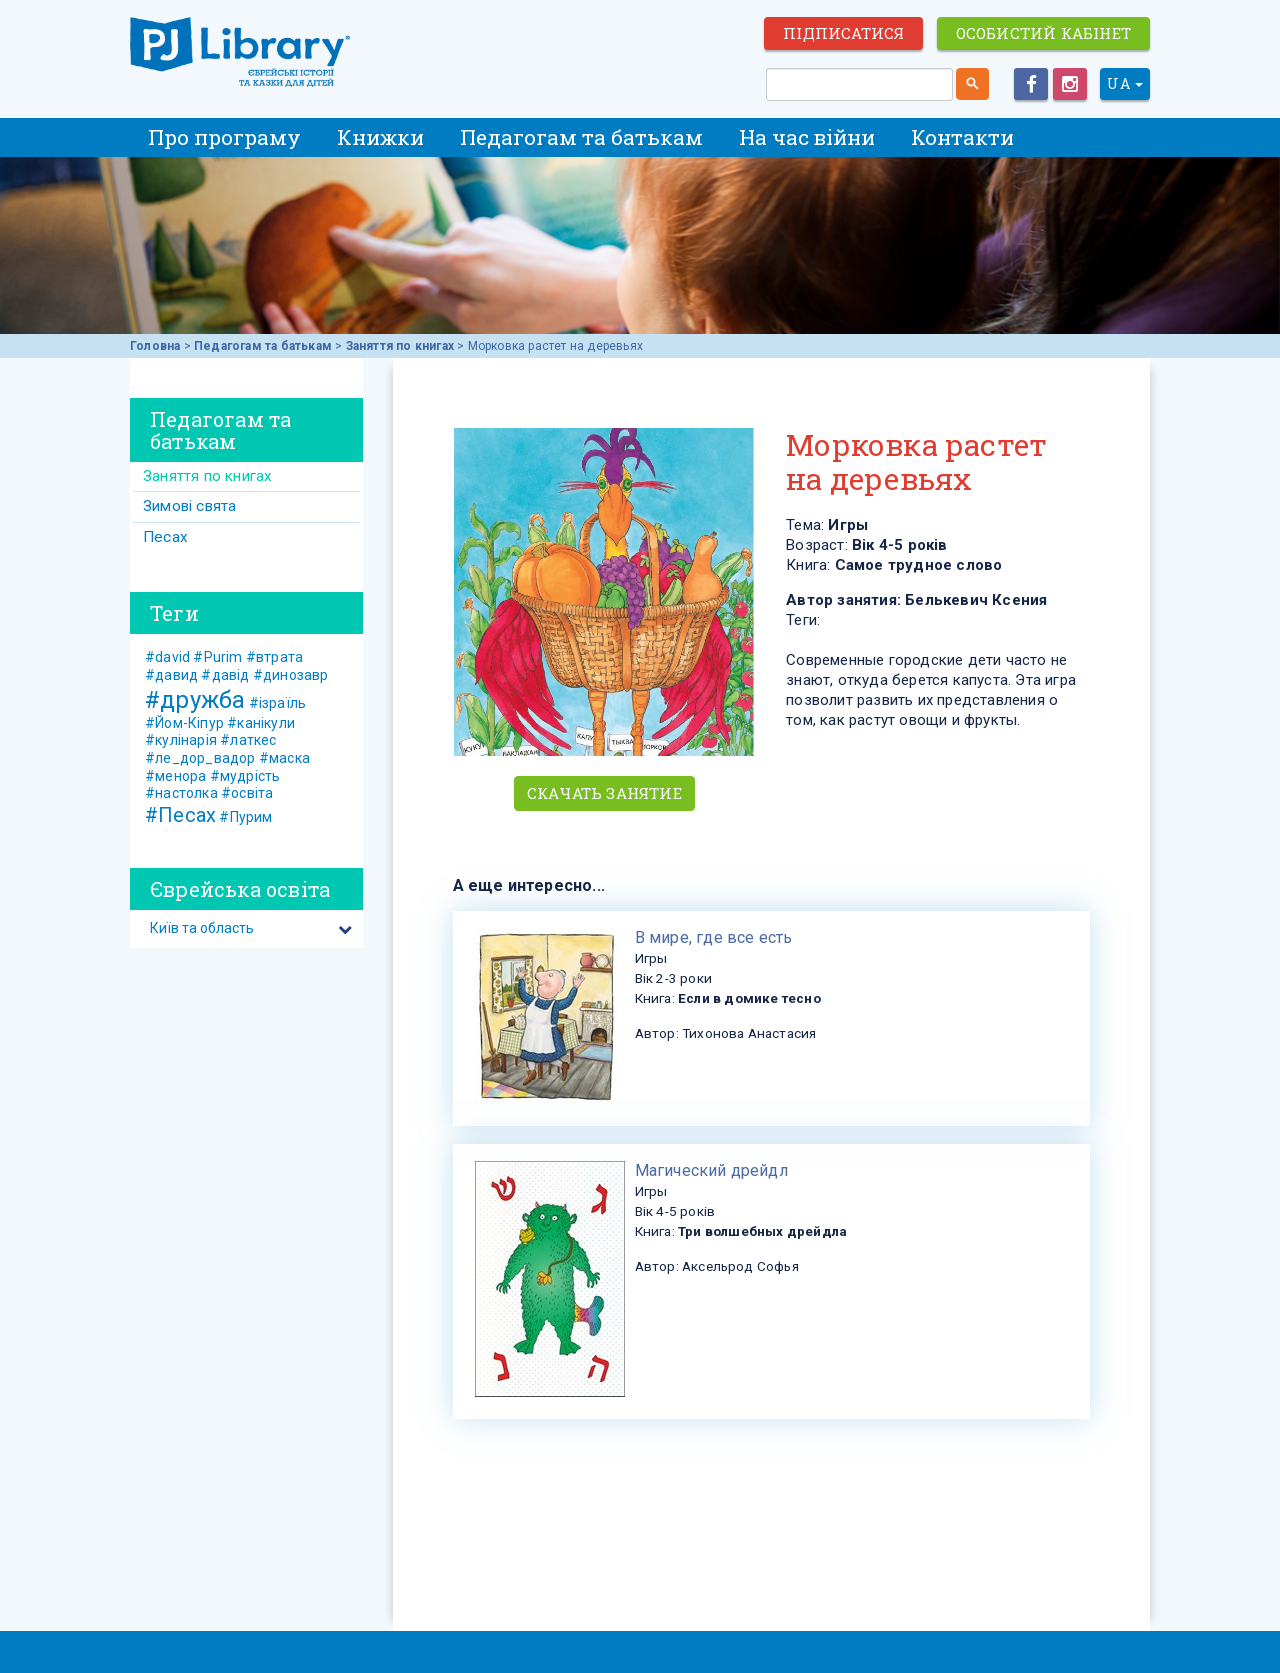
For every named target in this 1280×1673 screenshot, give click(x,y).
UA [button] (1125, 83)
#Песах (180, 815)
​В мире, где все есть (714, 937)
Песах (165, 537)
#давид (171, 675)
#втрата (274, 657)
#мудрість (245, 776)
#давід (225, 675)
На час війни (807, 137)
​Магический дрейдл (711, 1170)
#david (167, 657)
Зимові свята (189, 506)
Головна (155, 346)
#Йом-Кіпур (184, 723)
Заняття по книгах (400, 346)
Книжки (380, 137)
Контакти (962, 137)
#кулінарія (181, 740)
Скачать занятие (604, 793)
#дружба (195, 700)
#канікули (261, 723)
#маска (284, 758)
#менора (175, 776)
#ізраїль (278, 703)
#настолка (181, 793)
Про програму (224, 137)
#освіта (247, 793)
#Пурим (245, 817)
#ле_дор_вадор (200, 758)
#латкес (248, 740)
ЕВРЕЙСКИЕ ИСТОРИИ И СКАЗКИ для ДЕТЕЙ (240, 52)
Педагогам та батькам (581, 137)
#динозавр (291, 675)
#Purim (217, 657)
